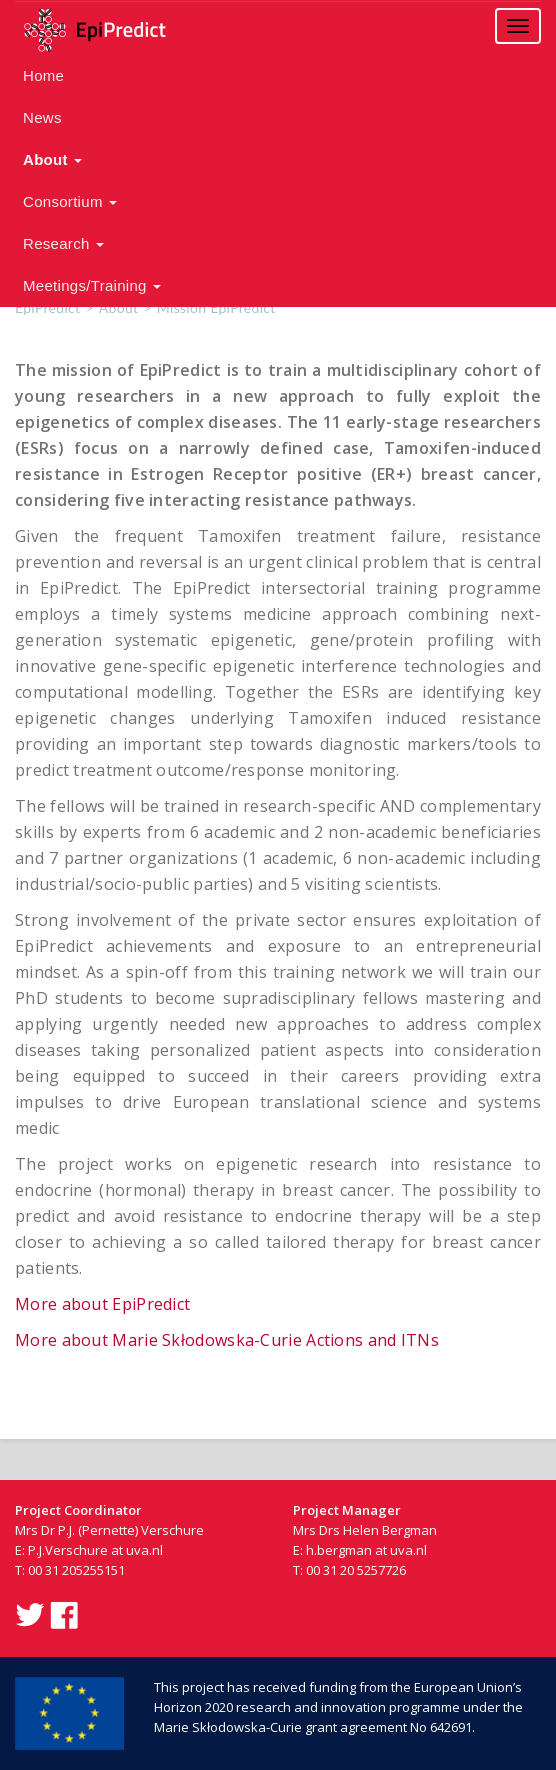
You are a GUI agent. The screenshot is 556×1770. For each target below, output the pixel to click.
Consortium (70, 201)
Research (63, 243)
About (52, 159)
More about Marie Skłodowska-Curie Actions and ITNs (227, 1340)
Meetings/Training (92, 285)
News (42, 117)
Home (43, 75)
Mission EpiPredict (216, 307)
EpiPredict (47, 307)
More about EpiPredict (102, 1304)
